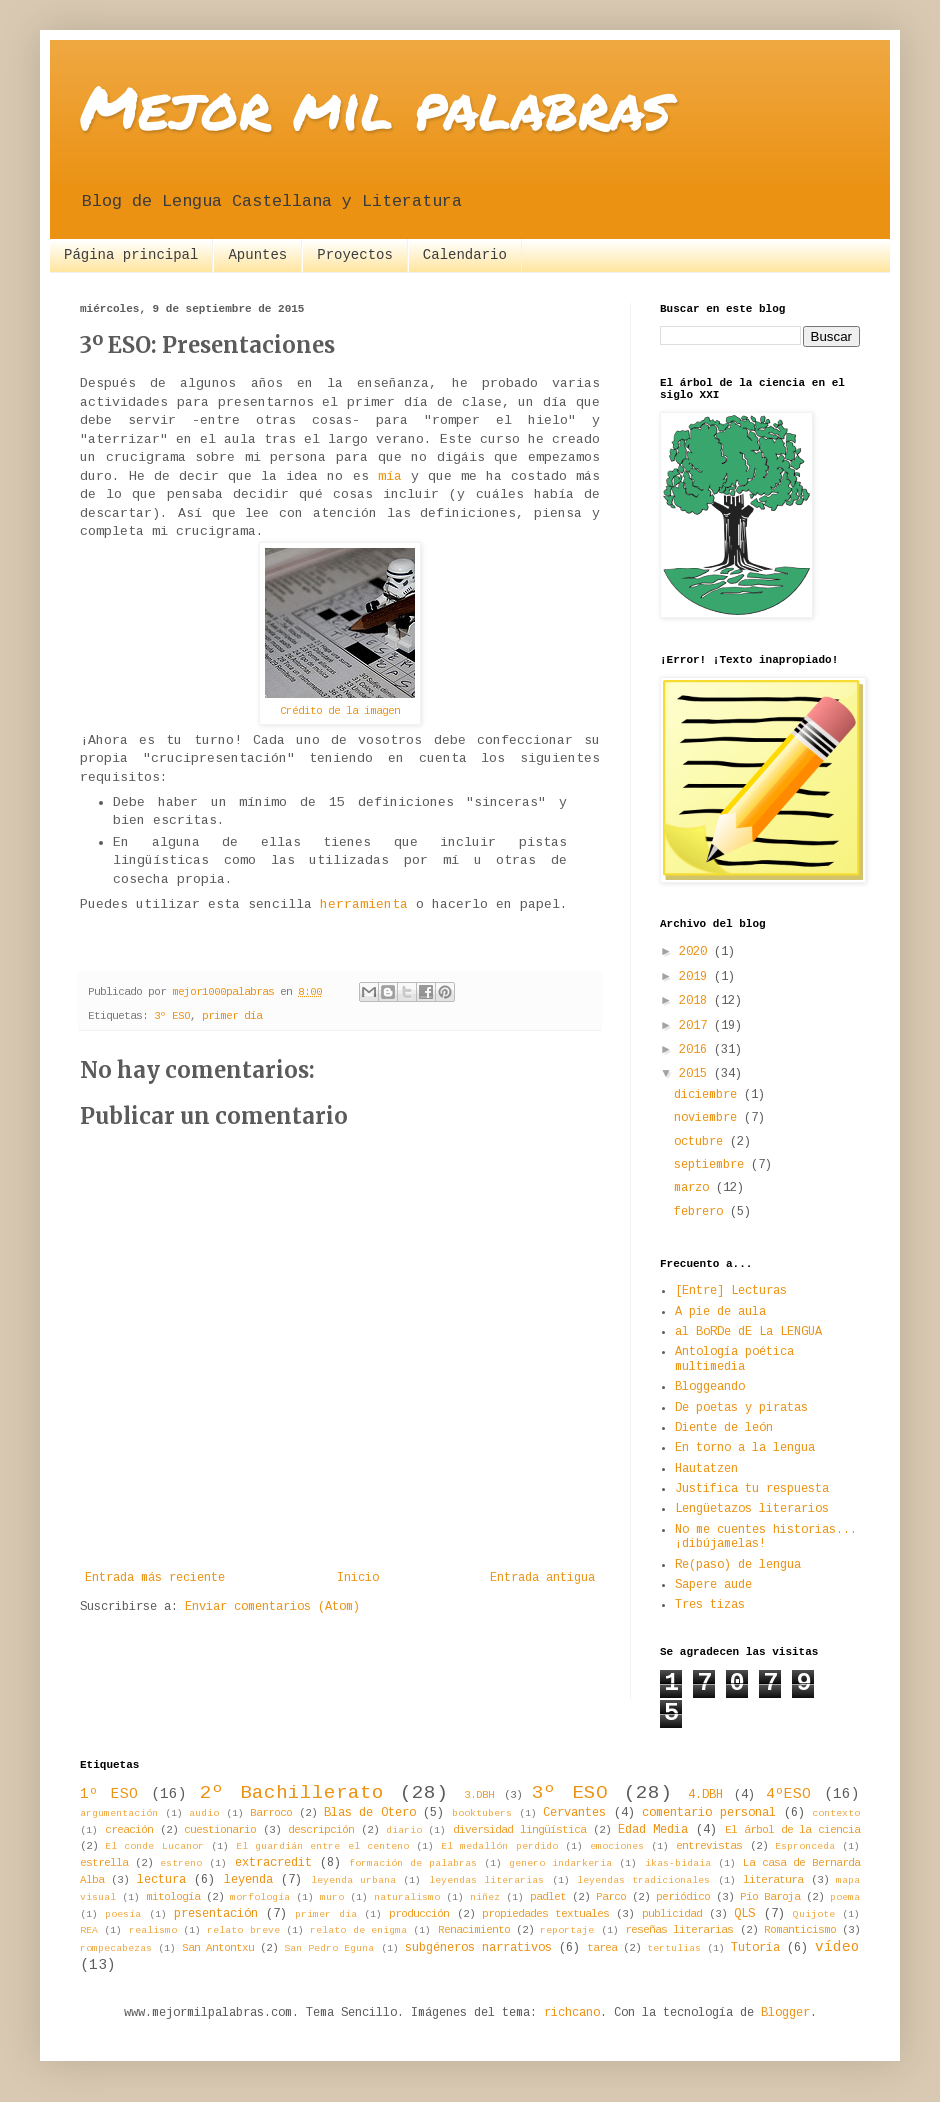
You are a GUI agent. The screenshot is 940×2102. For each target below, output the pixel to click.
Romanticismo (800, 1930)
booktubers (482, 1813)
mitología (173, 1897)
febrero (702, 1212)
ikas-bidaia (678, 1863)
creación (129, 1830)
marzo (695, 1188)
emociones (617, 1846)
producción (419, 1914)
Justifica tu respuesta (752, 1489)
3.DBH (479, 1795)
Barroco (271, 1813)
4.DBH (705, 1795)
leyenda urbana (353, 1880)
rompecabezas (116, 1948)
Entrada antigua (542, 1578)
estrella (104, 1863)
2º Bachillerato (292, 1793)
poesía (123, 1914)
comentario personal (709, 1813)
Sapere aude (713, 1585)
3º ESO (172, 1016)
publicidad (672, 1914)
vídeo (837, 1947)
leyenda (248, 1880)
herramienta (364, 904)
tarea (602, 1948)
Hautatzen (706, 1469)
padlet (548, 1897)
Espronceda (805, 1846)
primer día (232, 1016)
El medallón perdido (499, 1846)
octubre (702, 1142)
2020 (696, 952)
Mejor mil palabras (375, 106)
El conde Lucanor (154, 1846)
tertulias (674, 1948)
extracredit (273, 1863)
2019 (696, 977)
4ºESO (788, 1794)
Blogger (785, 2013)
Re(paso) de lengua (738, 1565)
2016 (696, 1050)
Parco (611, 1897)
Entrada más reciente (155, 1578)
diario (404, 1830)
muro (332, 1897)
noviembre (709, 1118)
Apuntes (257, 255)
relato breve (243, 1930)
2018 (696, 1001)
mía (390, 476)
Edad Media (653, 1830)
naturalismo (407, 1897)
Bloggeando (710, 1387)
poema (845, 1897)
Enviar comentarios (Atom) (272, 1607)
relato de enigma (358, 1930)
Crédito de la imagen (340, 711)
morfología (260, 1897)
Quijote (814, 1914)
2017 (696, 1026)
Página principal (131, 255)
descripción (321, 1830)
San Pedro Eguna (329, 1948)
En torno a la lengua (745, 1448)
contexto (836, 1813)
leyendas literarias (486, 1880)
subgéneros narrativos (478, 1948)
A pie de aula (720, 1312)
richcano (572, 2013)
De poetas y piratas (741, 1408)
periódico (683, 1897)
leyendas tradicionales (643, 1880)
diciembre (709, 1095)
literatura (773, 1880)
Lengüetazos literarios (752, 1509)
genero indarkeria (560, 1863)
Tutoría (755, 1948)
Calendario (465, 255)
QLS (744, 1914)
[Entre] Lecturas (731, 1291)
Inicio (358, 1578)
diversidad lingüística (519, 1830)
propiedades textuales (545, 1914)
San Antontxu (218, 1948)
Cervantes (574, 1813)
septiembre (712, 1165)
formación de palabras (413, 1863)
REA (89, 1930)
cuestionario (220, 1830)
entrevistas (709, 1846)
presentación (216, 1914)
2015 (696, 1074)
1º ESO (109, 1794)
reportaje (567, 1930)
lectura (161, 1880)
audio (204, 1813)
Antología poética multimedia (734, 1359)
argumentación (119, 1813)
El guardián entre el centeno (322, 1846)
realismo (153, 1930)
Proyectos (355, 255)
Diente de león (724, 1428)
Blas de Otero (370, 1813)
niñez (485, 1897)
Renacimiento (474, 1930)
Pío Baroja (770, 1897)
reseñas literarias (679, 1930)
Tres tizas (710, 1605)
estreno (181, 1863)
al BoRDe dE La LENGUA (748, 1332)
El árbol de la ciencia (792, 1830)
